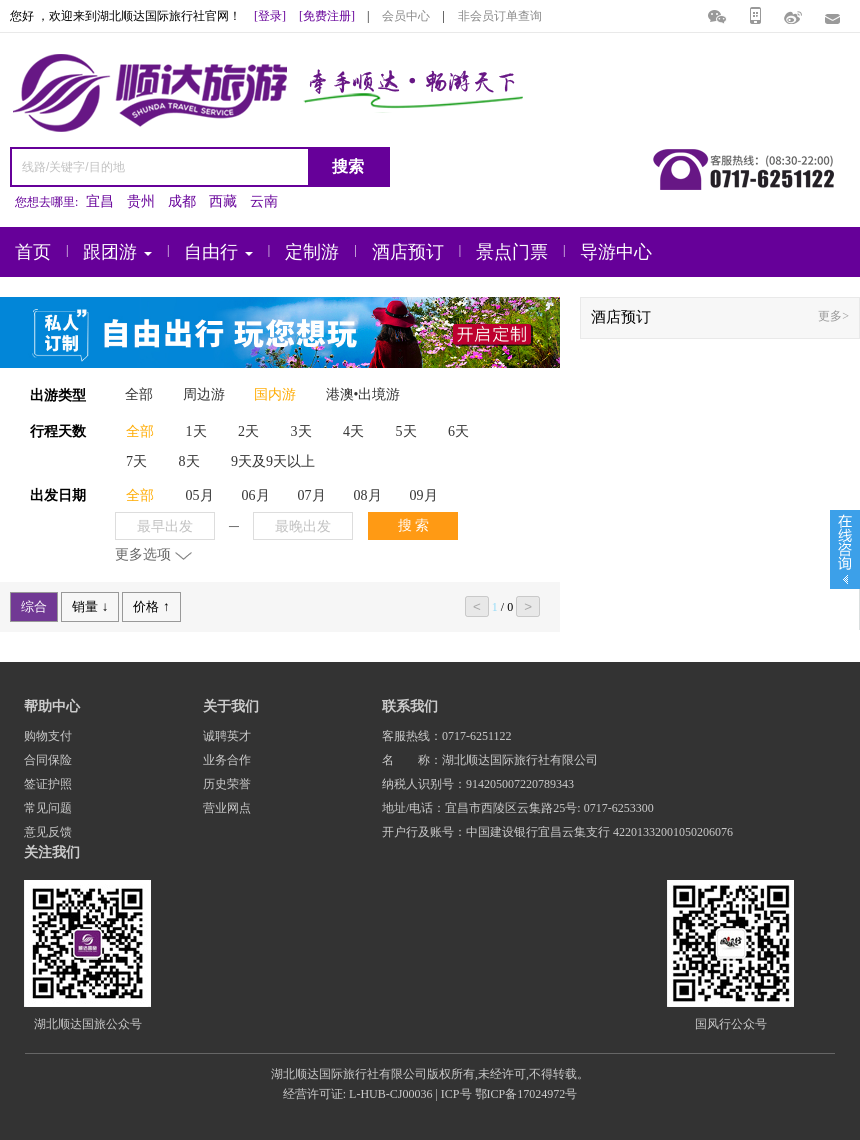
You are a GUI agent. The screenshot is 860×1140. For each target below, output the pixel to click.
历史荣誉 (227, 784)
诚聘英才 (227, 736)
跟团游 (117, 252)
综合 (34, 606)
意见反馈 (48, 832)
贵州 (141, 201)
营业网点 (227, 808)
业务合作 (227, 760)
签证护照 (48, 784)
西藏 (223, 201)
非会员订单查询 (500, 16)
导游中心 (616, 252)
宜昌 (100, 201)
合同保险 (48, 760)
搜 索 (414, 525)
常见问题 (48, 808)
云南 (264, 201)
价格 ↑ (151, 606)
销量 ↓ (90, 606)
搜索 (348, 166)
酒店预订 (408, 252)
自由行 (218, 252)
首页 (33, 252)
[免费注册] (327, 16)
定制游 (312, 252)
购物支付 (48, 736)
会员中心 (406, 16)
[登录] (270, 16)
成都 (182, 201)
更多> (833, 316)
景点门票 (512, 252)
